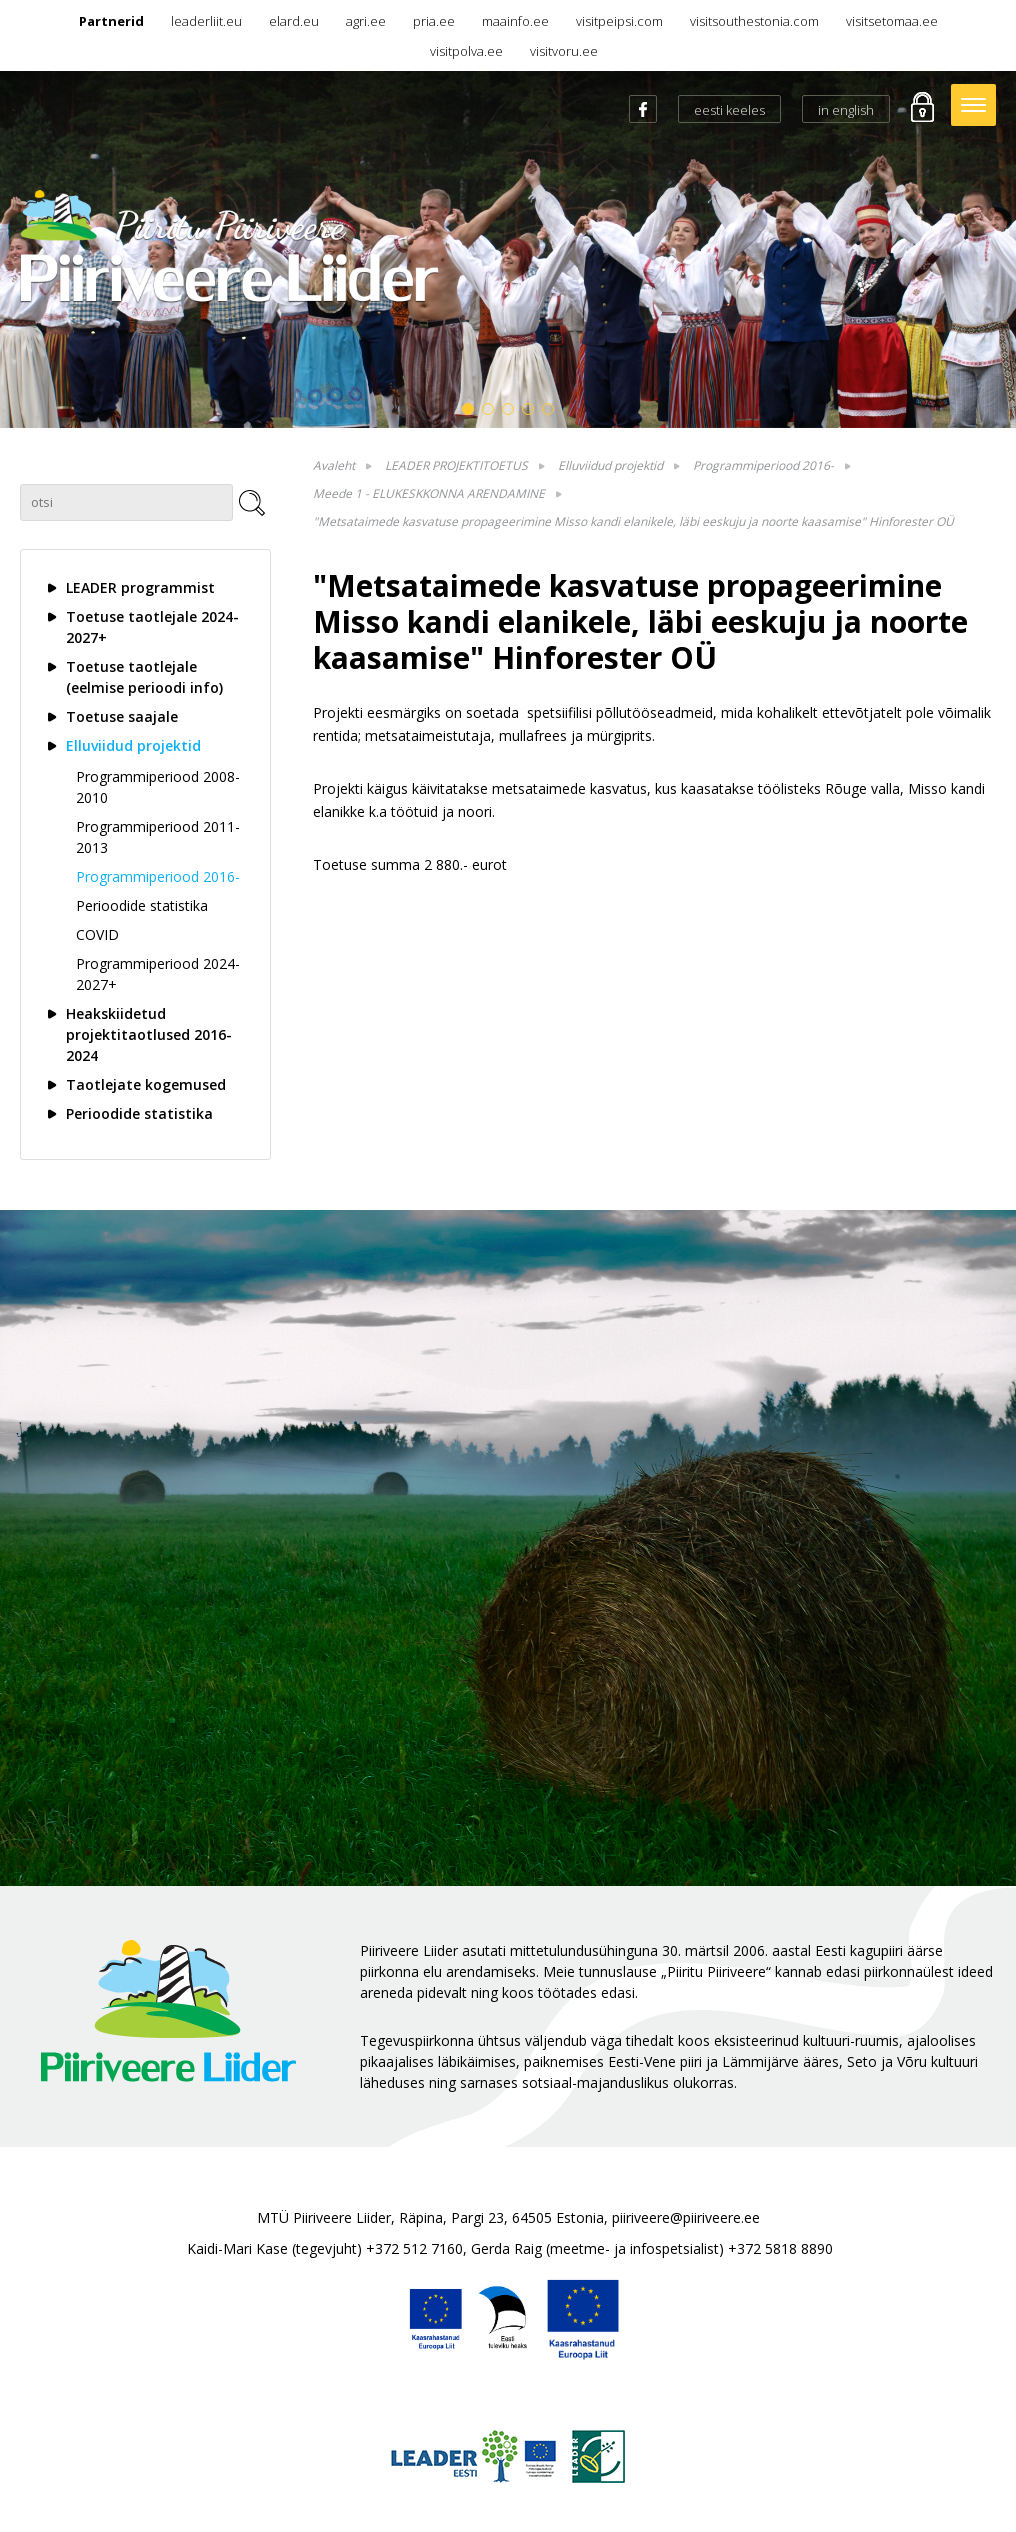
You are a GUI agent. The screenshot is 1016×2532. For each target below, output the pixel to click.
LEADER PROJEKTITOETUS (456, 465)
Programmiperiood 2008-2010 (158, 787)
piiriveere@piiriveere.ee (686, 2217)
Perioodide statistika (142, 905)
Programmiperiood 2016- (158, 876)
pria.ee (434, 21)
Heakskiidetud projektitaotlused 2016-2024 (149, 1034)
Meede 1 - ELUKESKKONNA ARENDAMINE (429, 493)
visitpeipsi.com (619, 21)
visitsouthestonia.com (754, 21)
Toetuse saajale (122, 716)
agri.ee (366, 21)
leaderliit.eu (206, 21)
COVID (97, 934)
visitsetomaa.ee (892, 21)
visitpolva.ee (466, 51)
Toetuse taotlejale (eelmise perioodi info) (144, 677)
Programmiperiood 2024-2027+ (158, 974)
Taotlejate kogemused (146, 1084)
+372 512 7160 (414, 2248)
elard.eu (294, 21)
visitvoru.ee (564, 51)
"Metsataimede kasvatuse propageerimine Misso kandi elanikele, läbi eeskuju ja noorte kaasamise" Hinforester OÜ (633, 521)
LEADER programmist (140, 587)
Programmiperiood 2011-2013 (158, 837)
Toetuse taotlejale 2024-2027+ (152, 627)
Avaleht (334, 465)
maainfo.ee (515, 21)
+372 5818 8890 (780, 2248)
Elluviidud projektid (133, 745)
